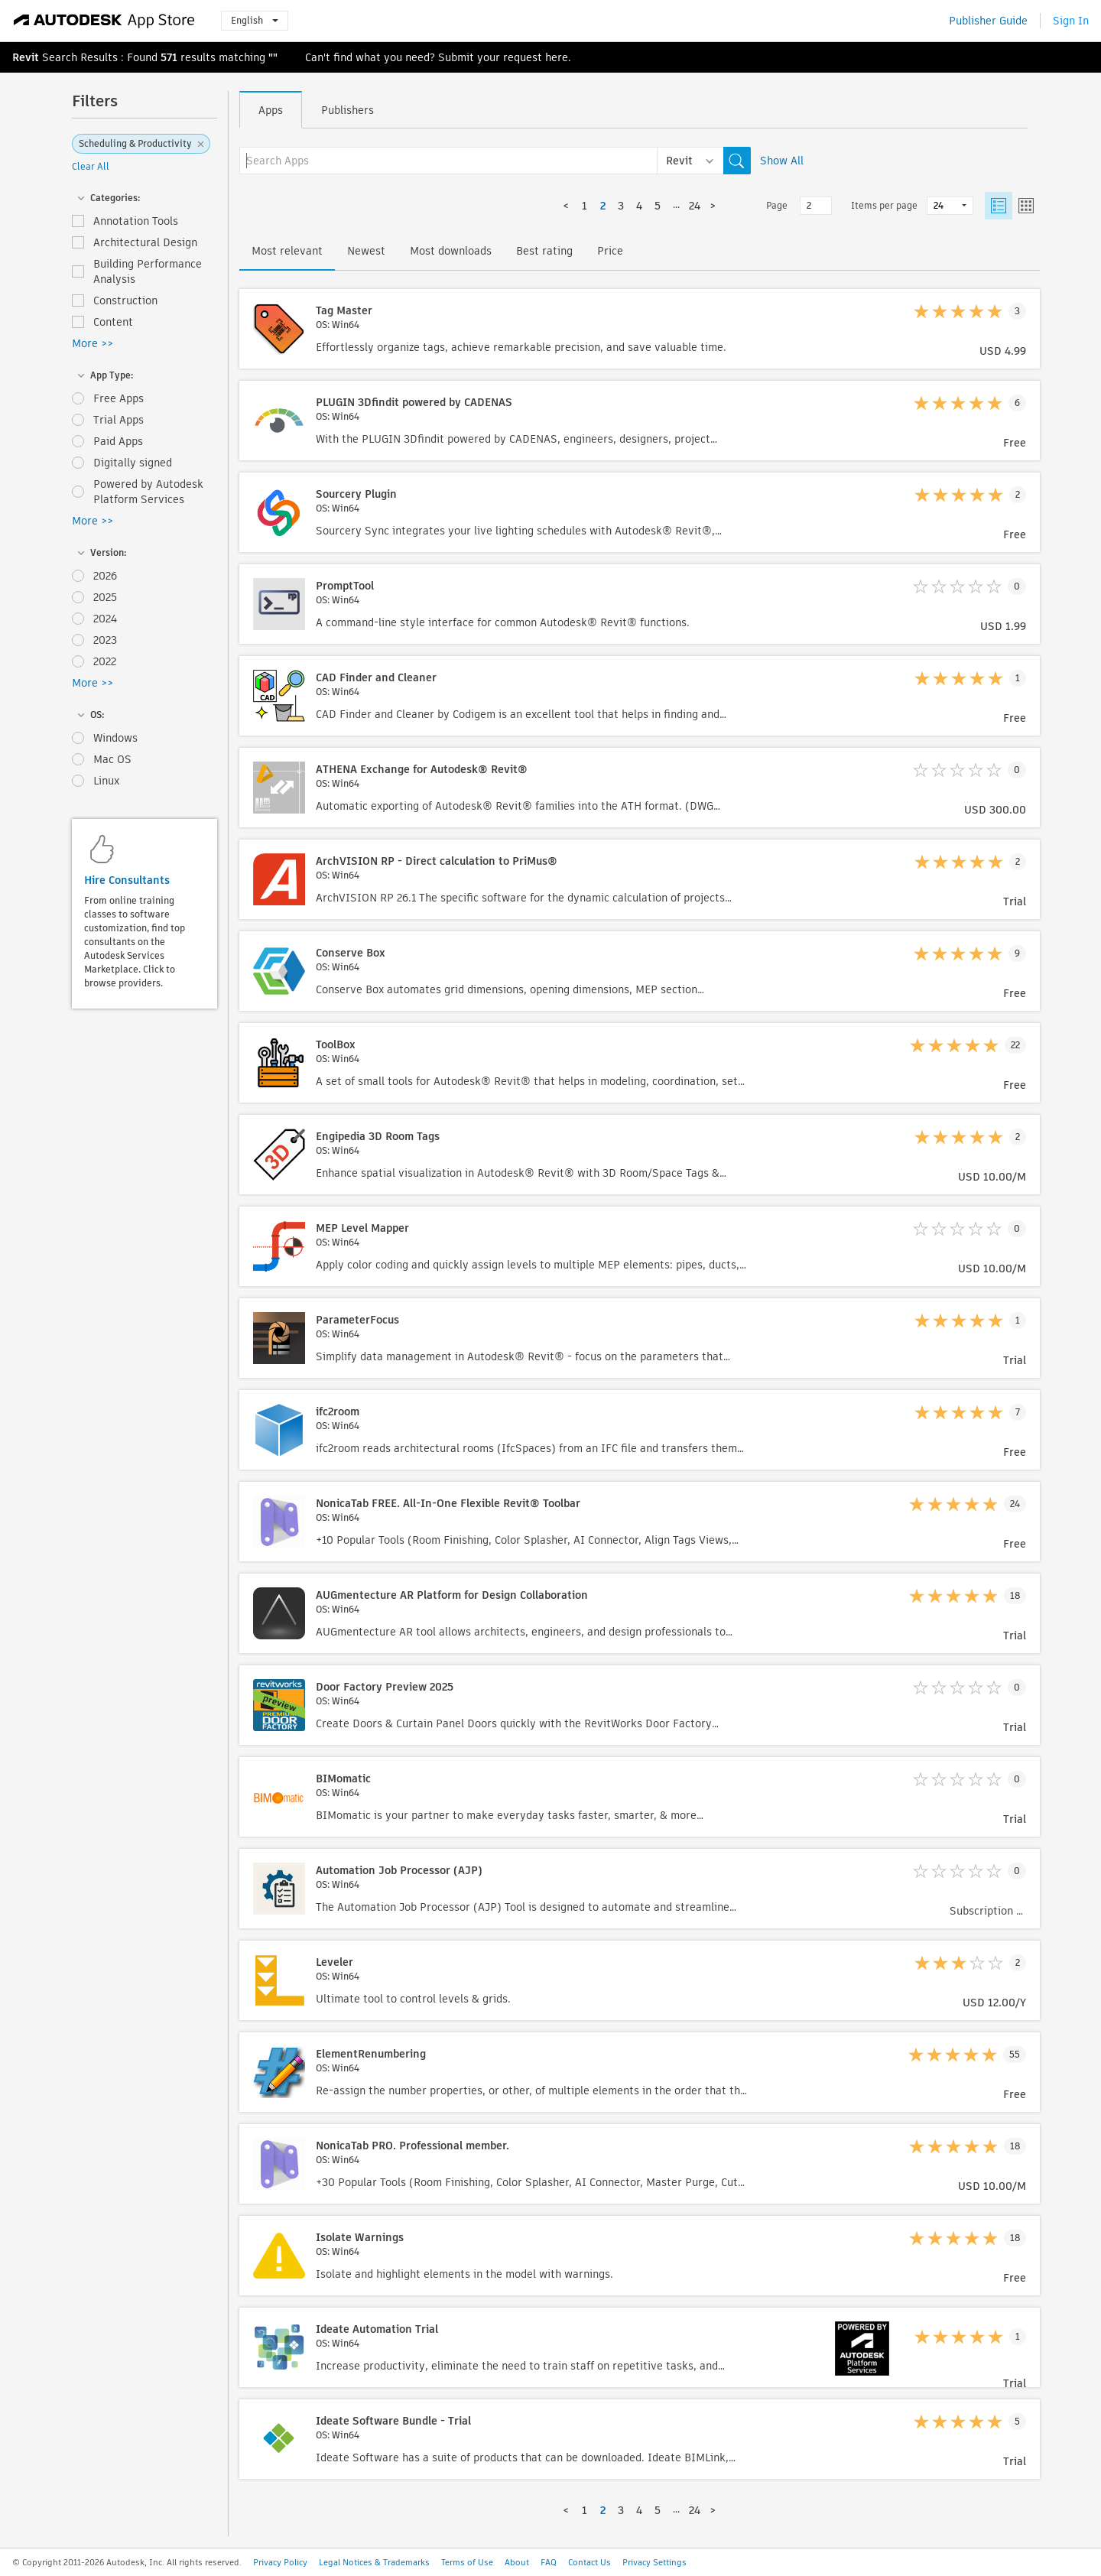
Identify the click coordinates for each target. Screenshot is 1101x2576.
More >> (92, 343)
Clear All (90, 166)
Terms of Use (467, 2562)
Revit (25, 57)
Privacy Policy (280, 2562)
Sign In (1071, 20)
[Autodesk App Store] (104, 20)
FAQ (549, 2562)
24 (694, 205)
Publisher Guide (988, 20)
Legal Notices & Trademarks (374, 2562)
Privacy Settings (654, 2562)
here (556, 57)
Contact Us (589, 2562)
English (254, 20)
